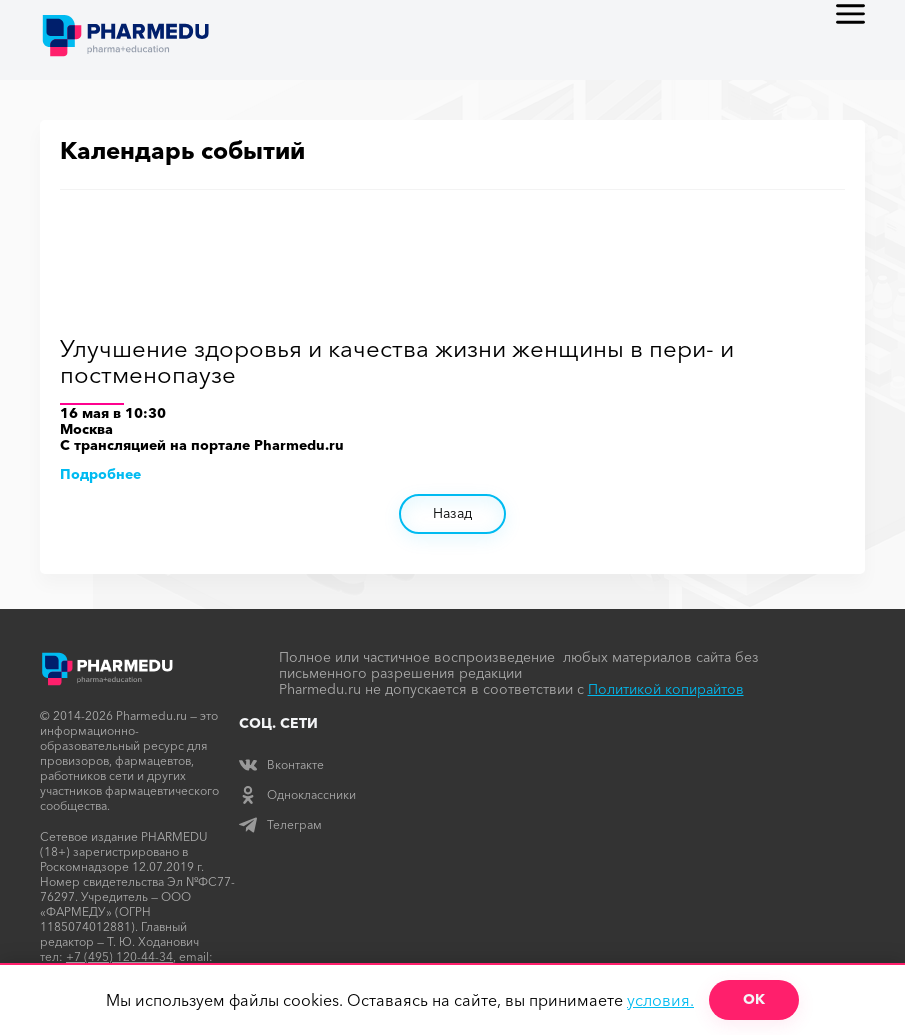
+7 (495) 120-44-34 (119, 956)
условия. (660, 1000)
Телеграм (280, 824)
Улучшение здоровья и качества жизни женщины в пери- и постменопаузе (397, 362)
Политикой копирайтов (666, 689)
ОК (754, 999)
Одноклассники (297, 794)
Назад (452, 513)
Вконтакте (281, 764)
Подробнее (100, 474)
